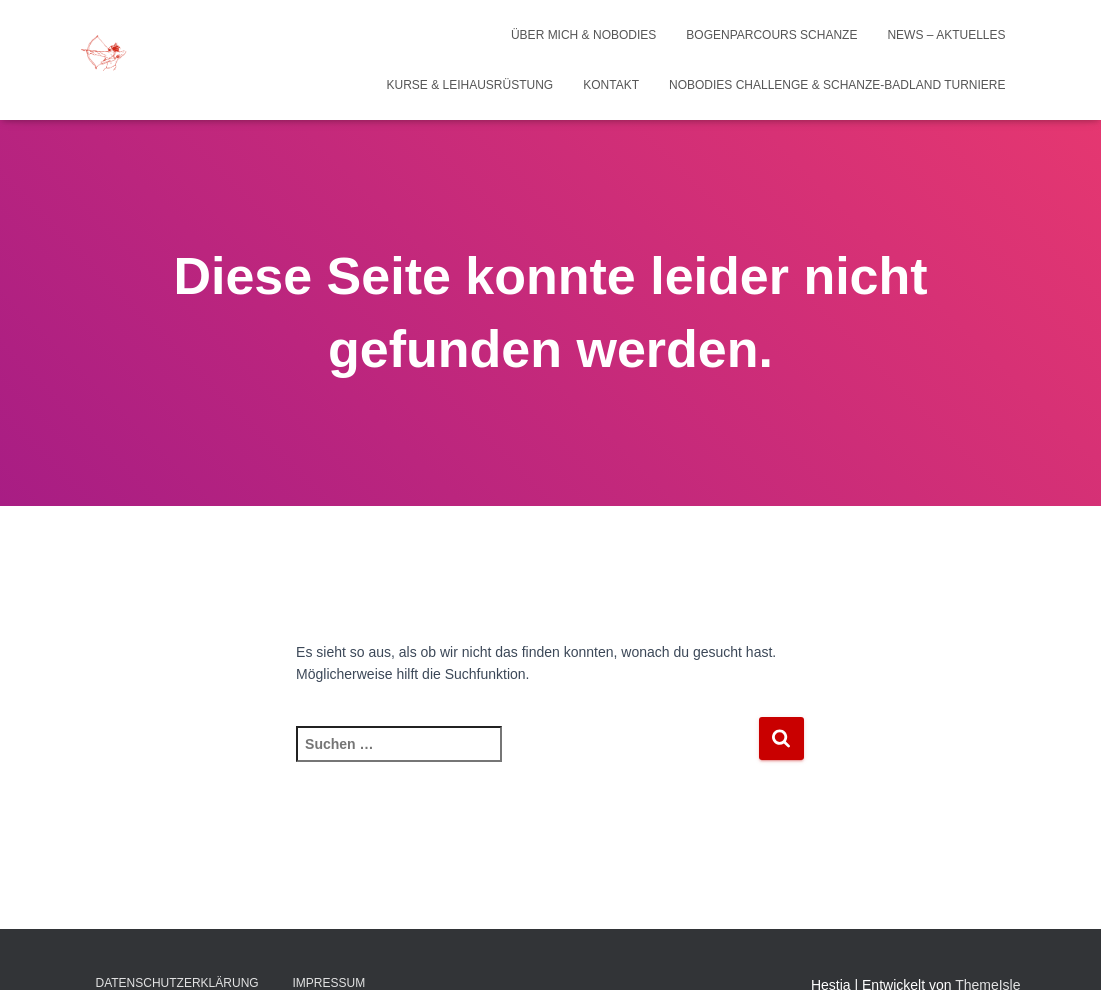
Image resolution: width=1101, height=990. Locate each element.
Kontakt (611, 85)
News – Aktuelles (946, 35)
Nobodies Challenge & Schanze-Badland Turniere (837, 85)
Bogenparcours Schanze (771, 35)
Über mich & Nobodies (583, 35)
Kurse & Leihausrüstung (470, 85)
